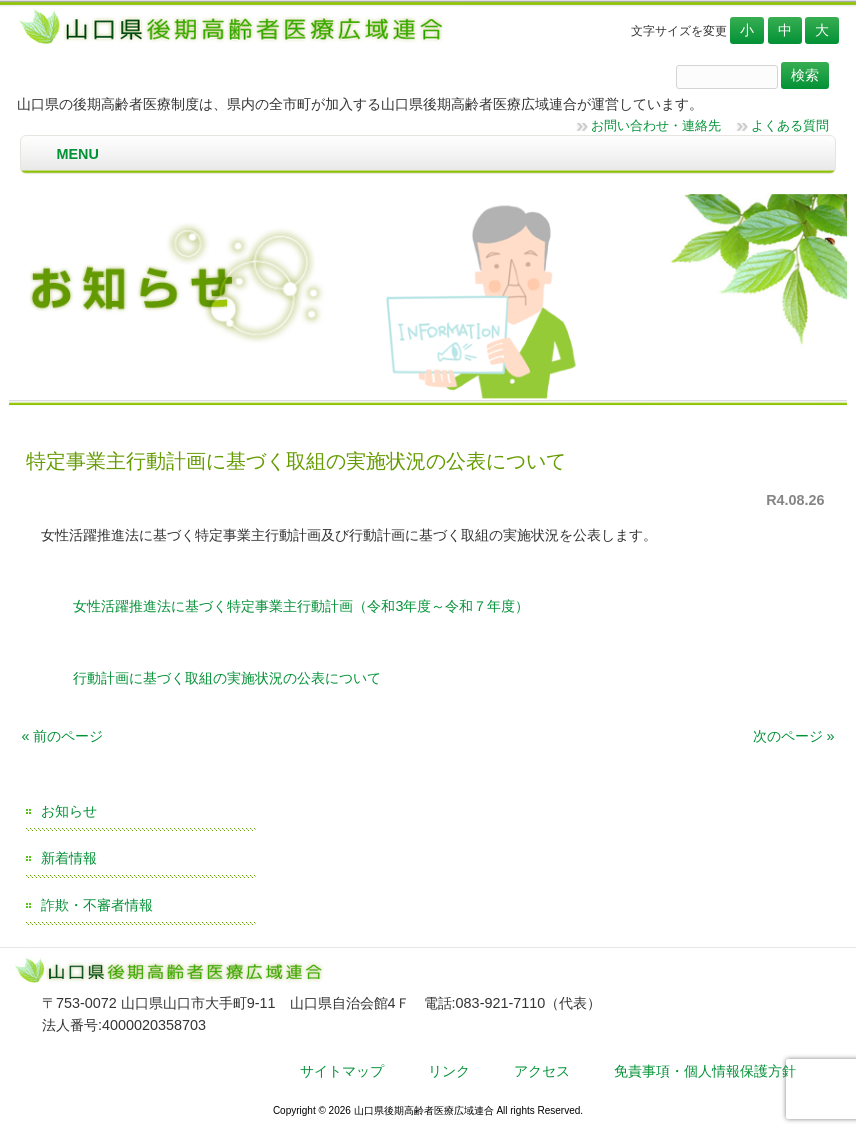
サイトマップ (342, 1071)
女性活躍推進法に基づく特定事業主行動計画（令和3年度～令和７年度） (299, 606)
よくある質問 (790, 125)
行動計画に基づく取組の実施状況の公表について (225, 678)
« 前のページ (62, 736)
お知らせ (69, 811)
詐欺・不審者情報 (97, 905)
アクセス (542, 1071)
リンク (449, 1071)
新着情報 (69, 858)
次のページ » (794, 736)
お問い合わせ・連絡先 (656, 125)
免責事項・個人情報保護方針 (705, 1071)
